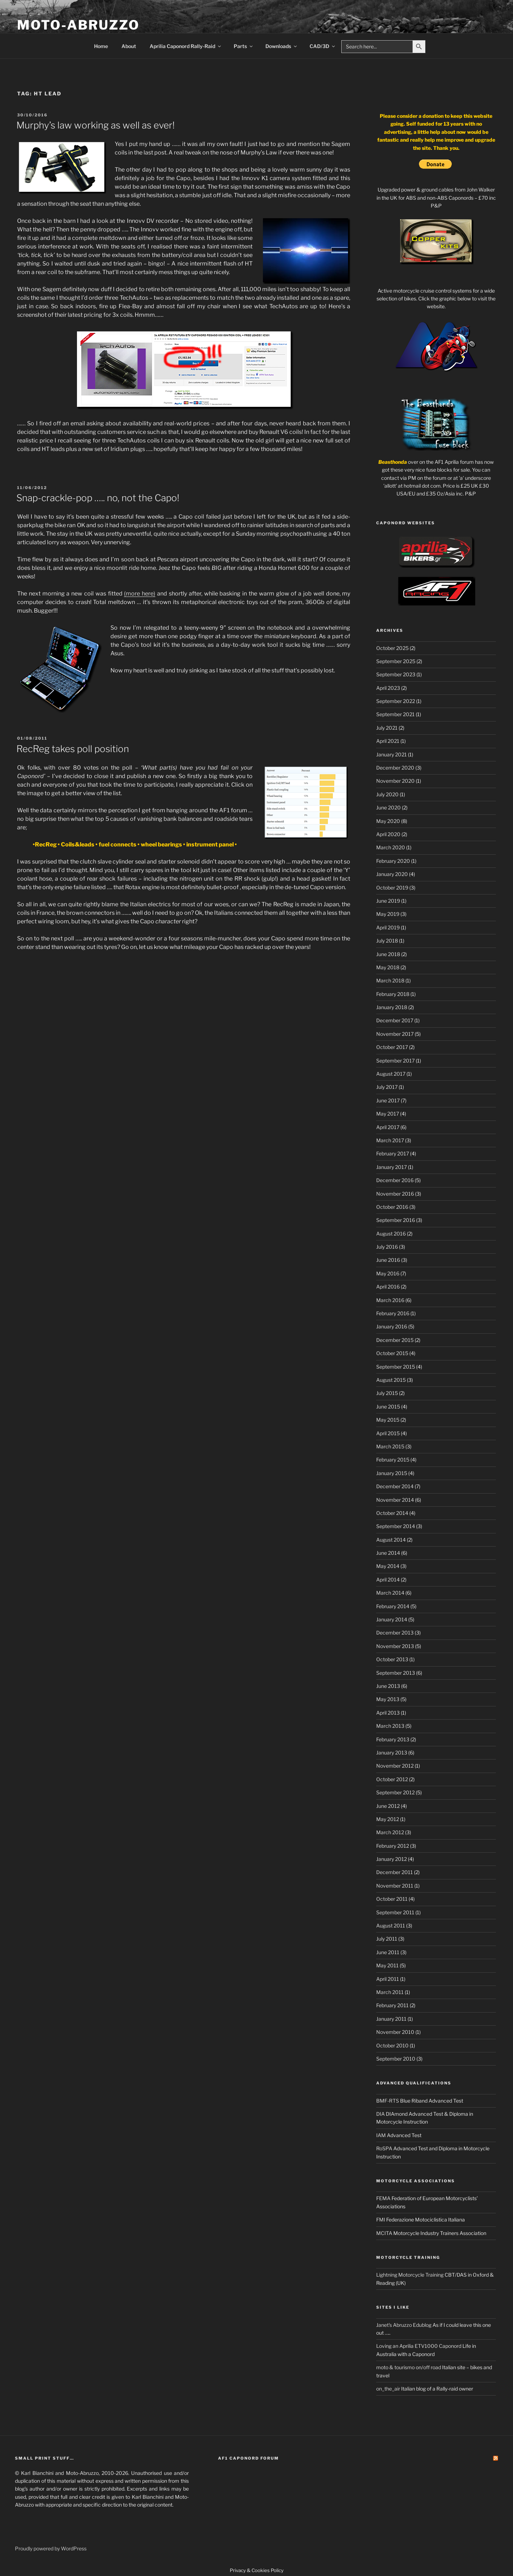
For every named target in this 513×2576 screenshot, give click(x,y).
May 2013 (387, 1699)
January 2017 (391, 1167)
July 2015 (387, 1393)
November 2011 (394, 1886)
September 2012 (395, 1792)
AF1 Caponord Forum (248, 2458)
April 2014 (388, 1579)
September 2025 (395, 661)
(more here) (139, 593)
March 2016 (390, 1300)
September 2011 (395, 1912)
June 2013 (388, 1686)
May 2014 (387, 1566)
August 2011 (390, 1925)
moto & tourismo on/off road (408, 2367)
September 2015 (395, 1367)
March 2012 (390, 1832)
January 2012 (391, 1859)
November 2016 (395, 1194)
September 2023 (395, 674)
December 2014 (395, 1486)
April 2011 (387, 1979)
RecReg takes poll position (72, 748)
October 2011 (392, 1899)
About (128, 46)
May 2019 (387, 914)
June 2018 (388, 954)
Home (101, 46)
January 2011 (391, 2019)
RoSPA (384, 2148)
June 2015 (388, 1407)
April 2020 (388, 834)
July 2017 (387, 1087)
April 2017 (387, 1127)
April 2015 (388, 1433)
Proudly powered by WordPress (51, 2548)
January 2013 (391, 1752)
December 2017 (394, 1020)
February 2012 (392, 1846)
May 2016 (387, 1273)
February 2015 (392, 1460)
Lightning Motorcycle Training (410, 2275)
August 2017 (390, 1074)
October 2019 (392, 888)
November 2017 (395, 1034)
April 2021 (387, 741)
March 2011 (390, 1992)
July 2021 (387, 728)
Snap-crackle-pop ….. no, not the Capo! (97, 497)
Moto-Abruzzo (78, 25)
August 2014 (391, 1540)
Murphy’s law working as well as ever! (95, 125)
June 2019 (388, 901)
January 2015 (391, 1473)
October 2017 (392, 1047)
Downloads (281, 46)
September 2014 (395, 1526)
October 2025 (392, 648)
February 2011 (392, 2005)
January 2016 (391, 1326)
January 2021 (391, 754)
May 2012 (387, 1819)
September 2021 (395, 714)
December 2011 (394, 1872)
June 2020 (388, 807)
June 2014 (388, 1553)
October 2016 (392, 1207)
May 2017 (387, 1114)
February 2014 (392, 1606)
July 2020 (387, 794)
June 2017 (388, 1100)
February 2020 (393, 861)
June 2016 (388, 1260)
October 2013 (392, 1659)
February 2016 (392, 1313)
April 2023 (388, 688)
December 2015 (395, 1340)
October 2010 (392, 2045)
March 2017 (390, 1140)
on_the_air (388, 2389)
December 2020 (395, 768)
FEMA (383, 2198)
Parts (244, 46)
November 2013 (395, 1646)
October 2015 (392, 1353)
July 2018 (387, 941)
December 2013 (395, 1633)
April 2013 (388, 1713)
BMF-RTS (387, 2101)
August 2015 (391, 1380)
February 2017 (392, 1153)
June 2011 (387, 1952)
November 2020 (395, 781)
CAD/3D (323, 46)
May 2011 (387, 1965)
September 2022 (395, 701)
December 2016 (395, 1180)
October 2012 (392, 1779)
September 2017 (395, 1061)
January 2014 (391, 1619)
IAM (381, 2135)
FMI (380, 2219)
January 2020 (392, 874)
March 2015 (390, 1446)
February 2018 (392, 994)
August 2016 (391, 1234)
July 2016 (387, 1247)
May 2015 (387, 1420)
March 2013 (390, 1726)
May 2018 (387, 967)
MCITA (384, 2233)
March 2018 (390, 980)
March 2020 (390, 847)
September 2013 (395, 1673)
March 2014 (390, 1593)
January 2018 (391, 1007)
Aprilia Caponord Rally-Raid (186, 46)
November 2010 (395, 2032)
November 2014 (395, 1500)
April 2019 (388, 927)
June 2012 (388, 1806)
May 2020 (388, 821)
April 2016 (388, 1287)
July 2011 (386, 1939)
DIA (380, 2114)
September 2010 (395, 2059)
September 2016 (395, 1220)
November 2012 (395, 1766)
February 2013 (392, 1739)
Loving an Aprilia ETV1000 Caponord (418, 2346)
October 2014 (392, 1513)
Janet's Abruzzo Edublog (403, 2325)
